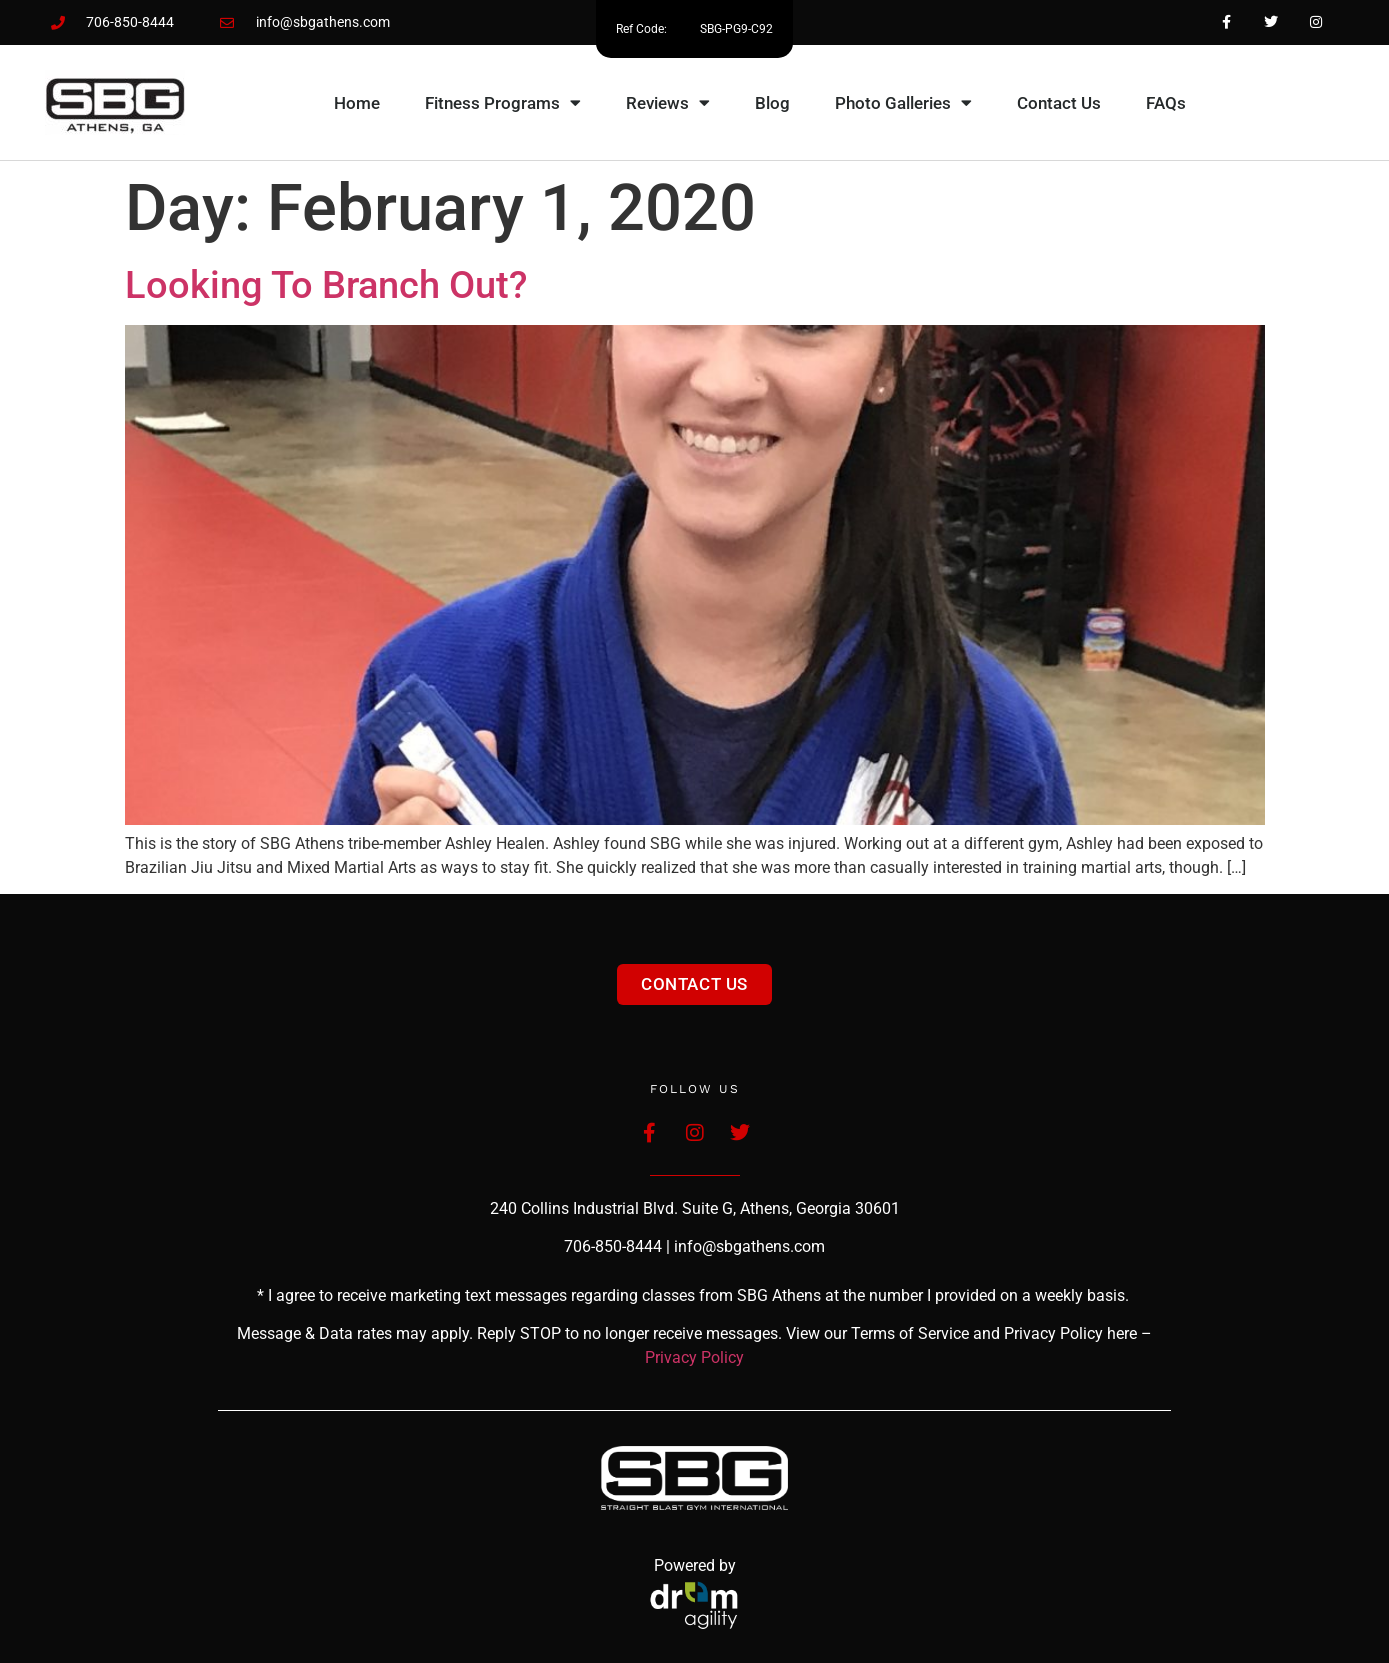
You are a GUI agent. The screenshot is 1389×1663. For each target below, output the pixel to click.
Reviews (668, 102)
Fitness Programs (503, 102)
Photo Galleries (903, 102)
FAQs (1166, 103)
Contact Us (1059, 103)
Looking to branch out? (326, 285)
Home (357, 103)
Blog (772, 103)
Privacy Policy (694, 1357)
